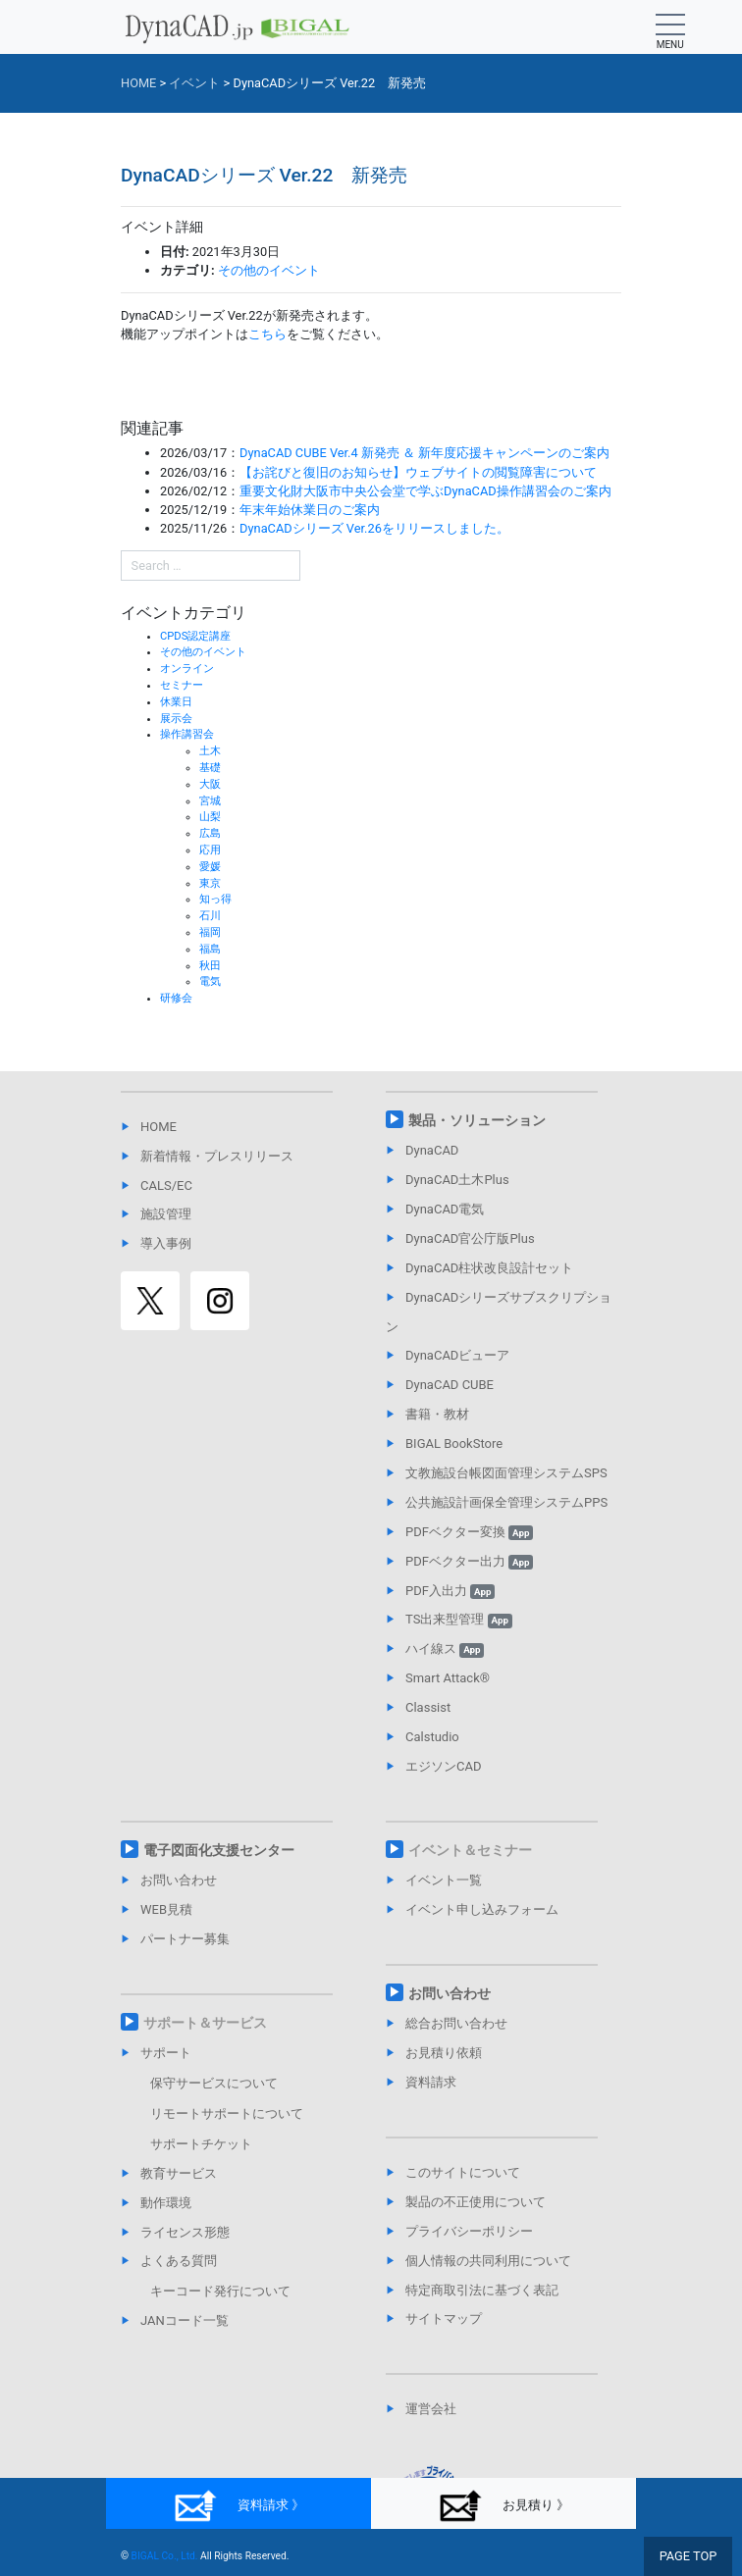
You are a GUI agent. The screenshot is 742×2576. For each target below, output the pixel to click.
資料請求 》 (238, 2506)
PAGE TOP (688, 2556)
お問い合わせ (178, 1880)
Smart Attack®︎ (447, 1678)
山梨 (210, 816)
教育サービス (178, 2173)
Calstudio (432, 1736)
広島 (210, 833)
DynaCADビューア (457, 1355)
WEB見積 (166, 1909)
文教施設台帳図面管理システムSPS (506, 1473)
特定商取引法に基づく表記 (481, 2290)
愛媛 (210, 866)
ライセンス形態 (185, 2232)
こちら (267, 334)
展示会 (176, 718)
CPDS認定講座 (195, 636)
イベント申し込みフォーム (481, 1909)
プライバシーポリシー (469, 2231)
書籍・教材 (437, 1414)
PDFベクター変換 (469, 1531)
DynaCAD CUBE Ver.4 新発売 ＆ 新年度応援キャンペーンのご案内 (424, 452)
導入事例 (165, 1243)
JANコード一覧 (184, 2320)
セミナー (181, 685)
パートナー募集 (185, 1939)
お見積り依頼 (443, 2052)
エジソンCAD (443, 1766)
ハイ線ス (444, 1648)
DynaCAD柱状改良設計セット (489, 1268)
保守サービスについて (214, 2083)
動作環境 (165, 2202)
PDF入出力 (450, 1590)
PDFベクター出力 (469, 1561)
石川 (210, 915)
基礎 (210, 767)
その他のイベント (269, 270)
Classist (427, 1707)
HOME (158, 1126)
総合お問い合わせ (456, 2023)
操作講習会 (187, 734)
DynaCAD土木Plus (457, 1179)
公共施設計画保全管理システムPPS (506, 1502)
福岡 (210, 932)
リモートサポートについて (226, 2113)
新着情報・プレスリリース (216, 1156)
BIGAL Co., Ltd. (165, 2556)
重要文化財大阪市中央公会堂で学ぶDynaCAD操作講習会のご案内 (425, 491)
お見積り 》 (503, 2506)
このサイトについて (462, 2172)
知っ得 (215, 899)
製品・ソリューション (477, 1120)
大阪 (210, 784)
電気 (210, 981)
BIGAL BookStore (454, 1443)
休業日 (176, 702)
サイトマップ (443, 2318)
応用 (210, 850)
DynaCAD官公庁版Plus (470, 1238)
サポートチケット (201, 2144)
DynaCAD (431, 1150)
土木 (210, 751)
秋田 (210, 965)
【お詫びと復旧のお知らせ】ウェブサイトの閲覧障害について (418, 472)
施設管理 (165, 1214)
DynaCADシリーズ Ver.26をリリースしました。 (374, 528)
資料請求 (430, 2082)
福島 (210, 949)
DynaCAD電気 (444, 1209)
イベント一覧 (443, 1880)
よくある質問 (178, 2260)
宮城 (210, 801)
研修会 (176, 998)
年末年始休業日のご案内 (309, 509)
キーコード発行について (220, 2291)
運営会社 (430, 2408)
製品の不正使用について (475, 2201)
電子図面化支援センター (218, 1850)
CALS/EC (166, 1185)
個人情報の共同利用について (488, 2260)
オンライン (187, 668)
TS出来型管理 (458, 1619)
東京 (210, 883)
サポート (165, 2052)
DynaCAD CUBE (449, 1384)
